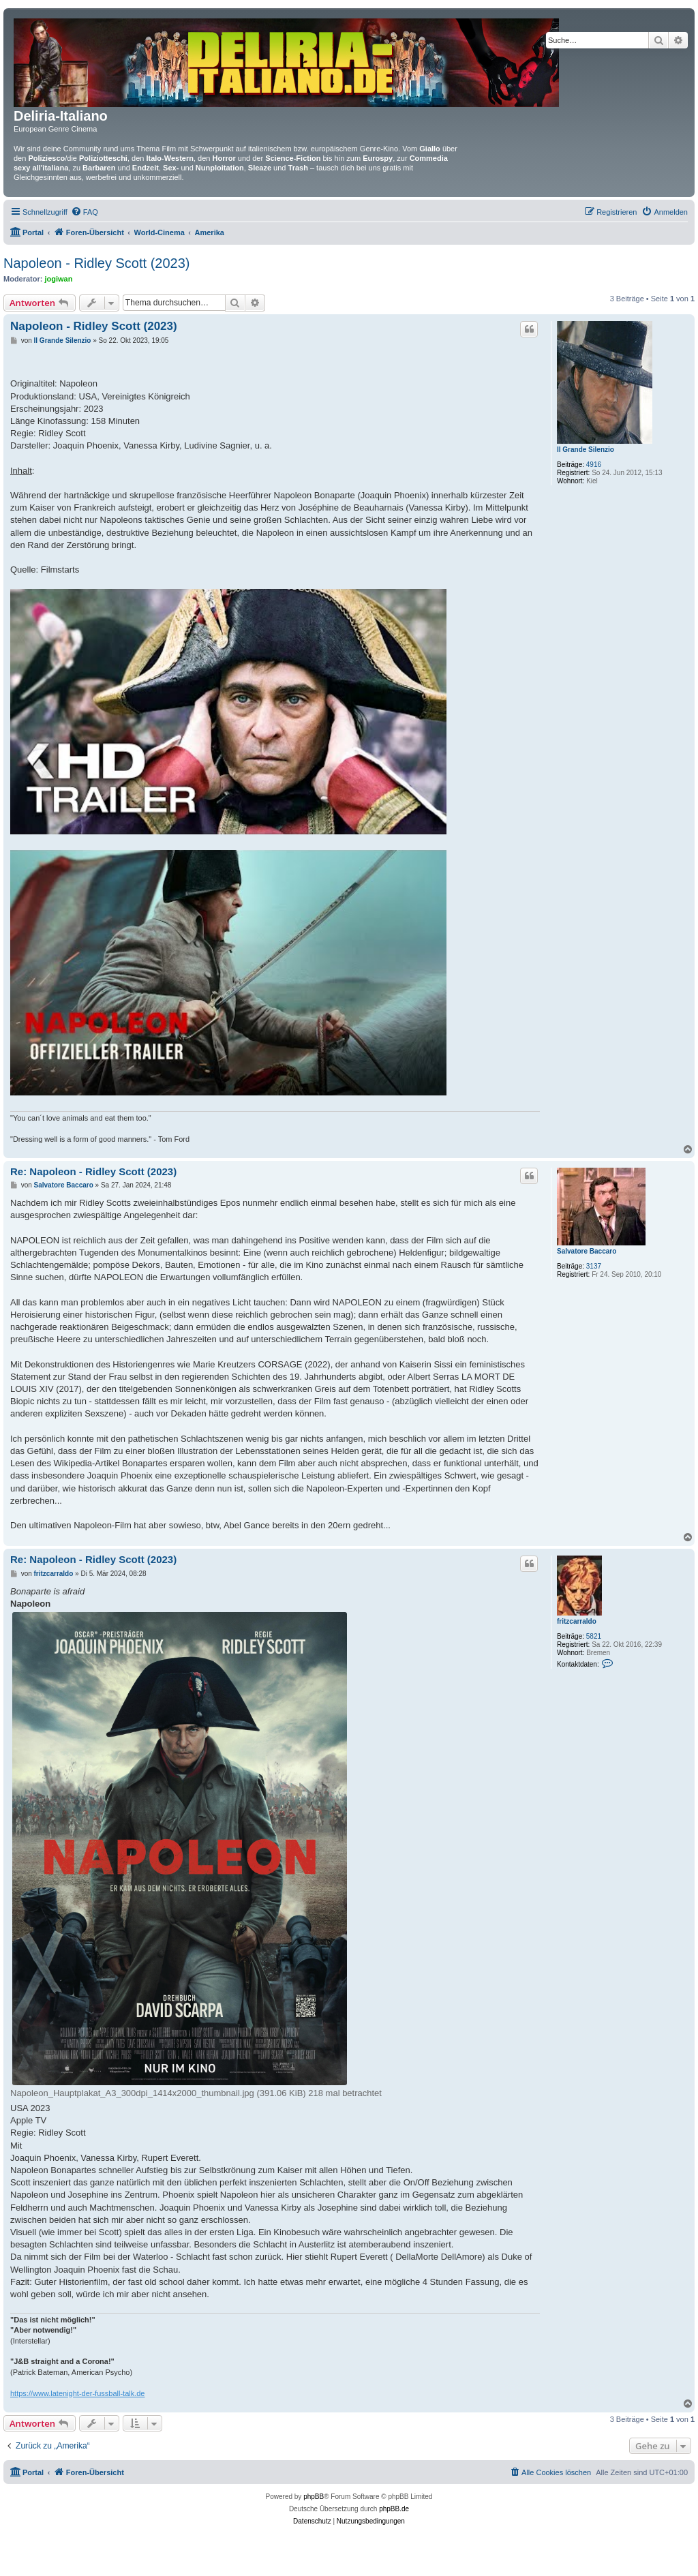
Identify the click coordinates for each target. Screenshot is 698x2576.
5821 (593, 1636)
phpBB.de (394, 2509)
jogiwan (59, 279)
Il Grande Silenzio (585, 449)
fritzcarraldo (576, 1621)
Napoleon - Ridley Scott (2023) (96, 263)
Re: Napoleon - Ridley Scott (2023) (93, 1171)
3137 (593, 1266)
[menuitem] (84, 212)
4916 (593, 464)
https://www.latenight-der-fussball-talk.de (77, 2393)
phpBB (313, 2496)
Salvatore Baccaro (586, 1251)
